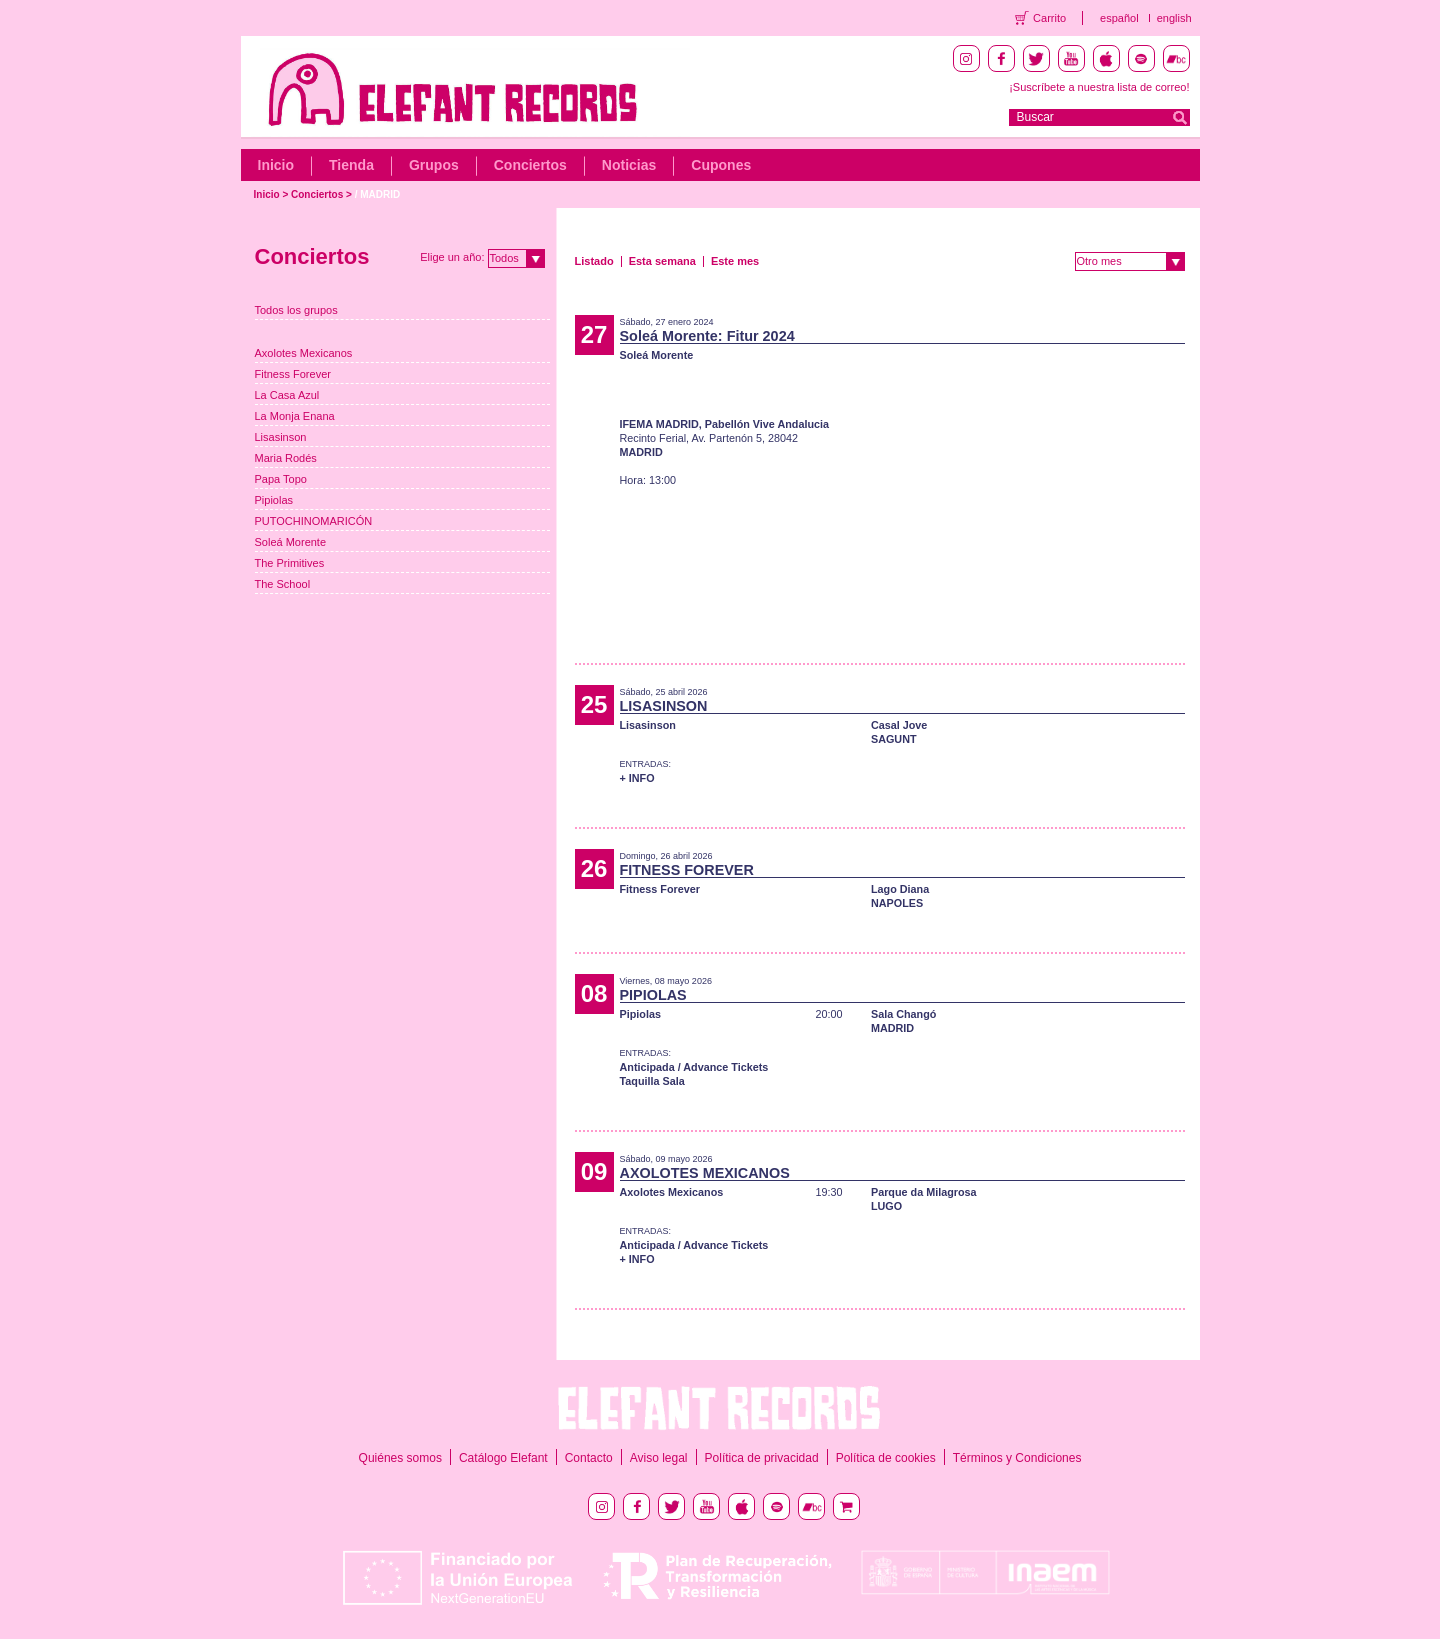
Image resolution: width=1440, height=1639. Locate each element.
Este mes (735, 261)
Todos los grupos (296, 310)
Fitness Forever (293, 374)
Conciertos (530, 165)
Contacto (589, 1458)
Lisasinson (281, 437)
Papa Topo (281, 479)
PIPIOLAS (653, 995)
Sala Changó (903, 1014)
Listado (594, 261)
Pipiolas (274, 500)
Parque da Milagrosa (924, 1192)
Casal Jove (899, 725)
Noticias (629, 165)
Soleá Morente (291, 542)
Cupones (721, 165)
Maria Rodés (286, 458)
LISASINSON (664, 706)
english (1174, 18)
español (1119, 18)
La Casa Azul (287, 395)
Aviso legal (659, 1458)
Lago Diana (900, 889)
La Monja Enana (295, 416)
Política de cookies (886, 1458)
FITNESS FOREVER (687, 870)
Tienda (351, 165)
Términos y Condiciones (1017, 1458)
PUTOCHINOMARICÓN (314, 521)
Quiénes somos (400, 1458)
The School (283, 584)
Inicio (276, 165)
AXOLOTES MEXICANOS (705, 1173)
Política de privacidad (762, 1458)
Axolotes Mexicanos (304, 353)
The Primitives (290, 563)
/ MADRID (378, 194)
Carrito (1049, 18)
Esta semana (662, 261)
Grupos (434, 165)
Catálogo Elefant (503, 1458)
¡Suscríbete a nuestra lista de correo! (1099, 87)
